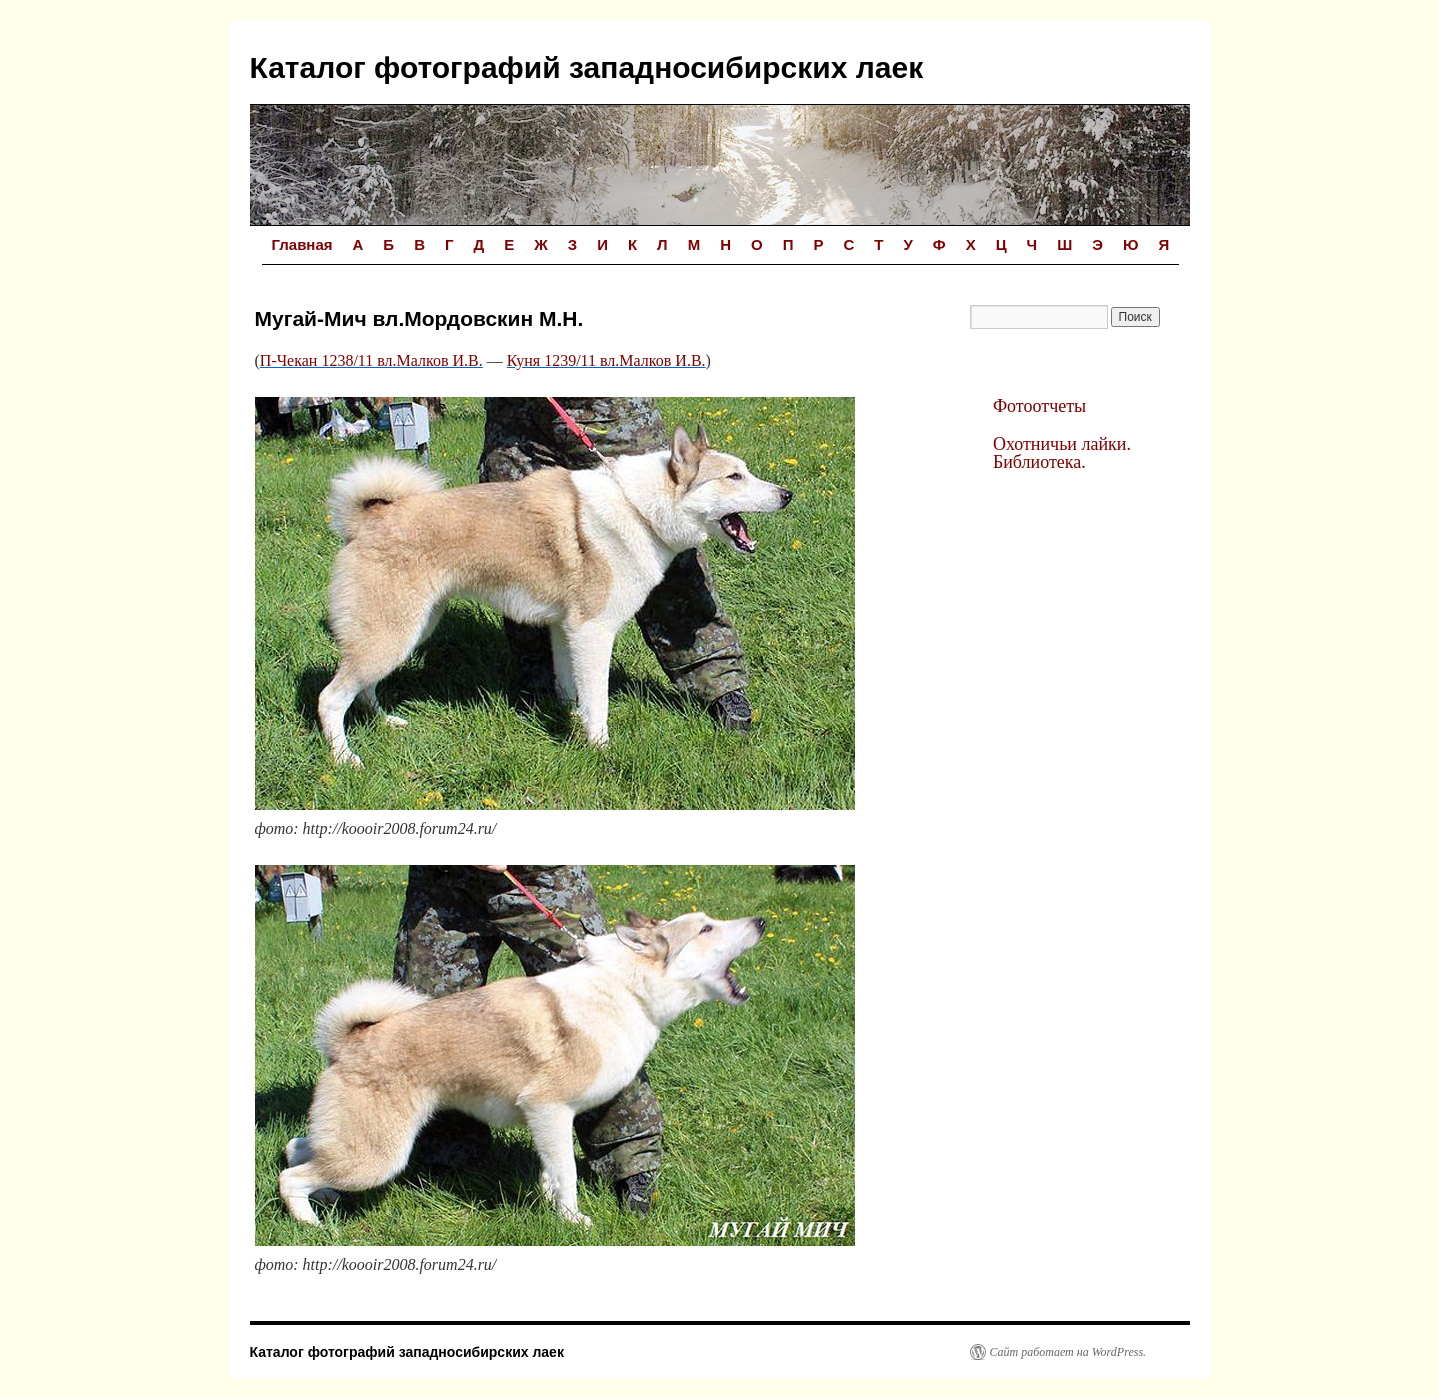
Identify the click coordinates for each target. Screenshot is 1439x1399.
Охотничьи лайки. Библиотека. (1062, 453)
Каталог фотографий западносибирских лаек (587, 67)
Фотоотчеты (1039, 406)
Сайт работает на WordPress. (1068, 1352)
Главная (302, 244)
